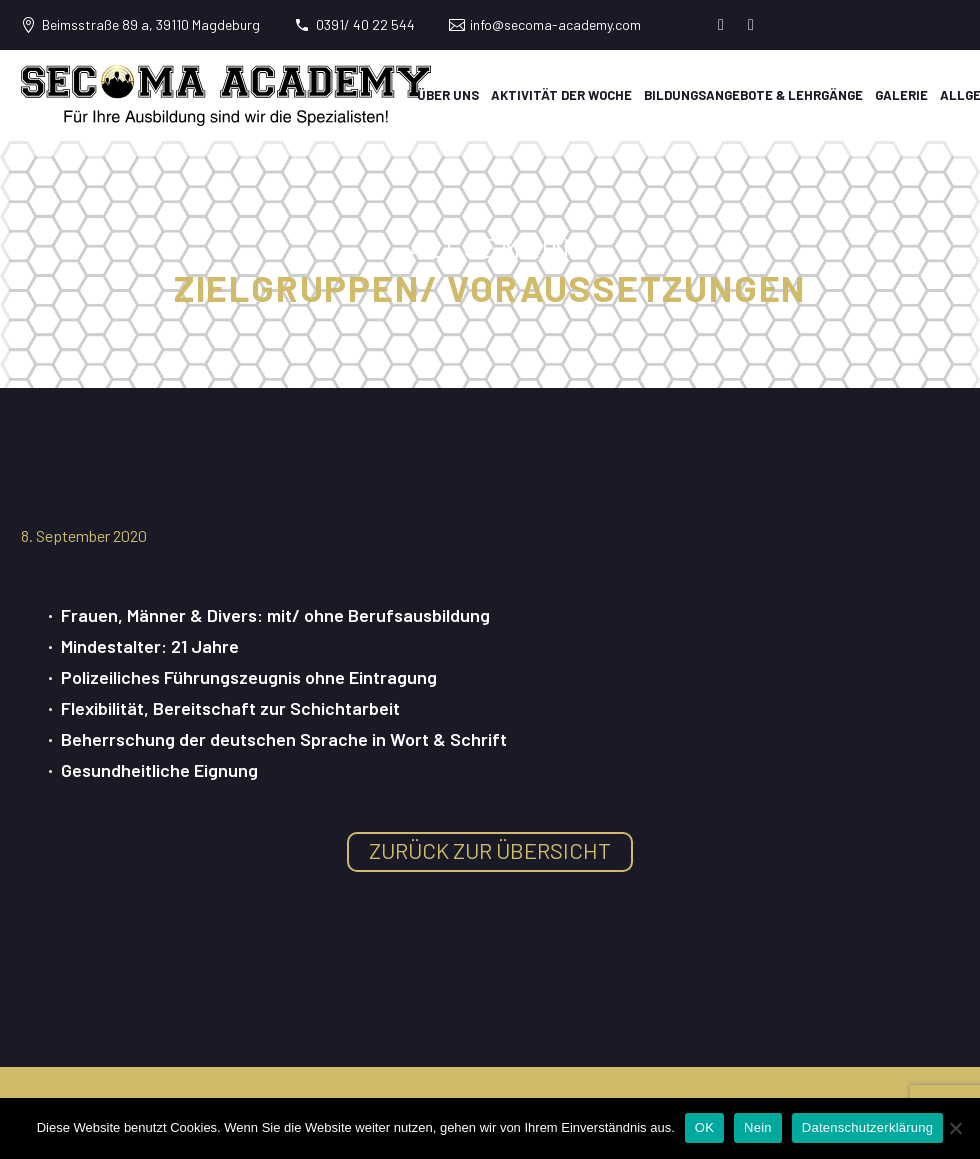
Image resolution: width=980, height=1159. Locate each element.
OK (704, 1127)
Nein (758, 1127)
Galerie (901, 95)
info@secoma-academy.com (555, 24)
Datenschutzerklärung (867, 1127)
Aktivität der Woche (561, 95)
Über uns (448, 95)
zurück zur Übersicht (490, 850)
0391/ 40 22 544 (365, 24)
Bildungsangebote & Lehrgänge (753, 95)
